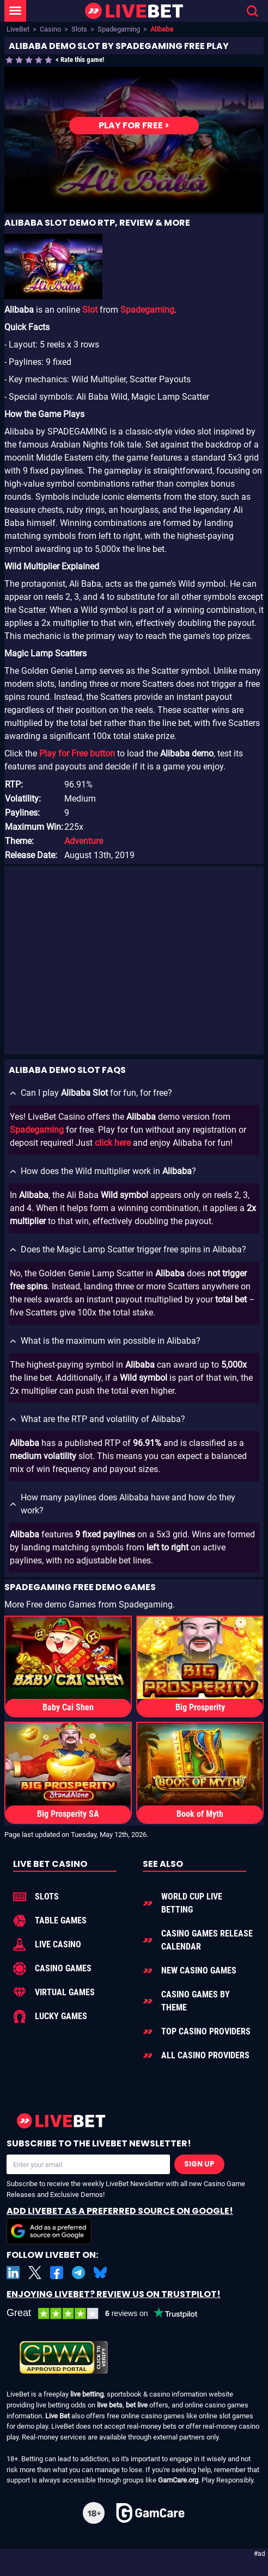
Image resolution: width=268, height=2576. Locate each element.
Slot (90, 310)
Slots (79, 29)
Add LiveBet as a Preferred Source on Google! (120, 2224)
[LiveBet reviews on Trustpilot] (110, 2313)
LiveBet (18, 29)
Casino (50, 29)
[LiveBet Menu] (15, 11)
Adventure (83, 841)
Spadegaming (119, 29)
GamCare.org (178, 2480)
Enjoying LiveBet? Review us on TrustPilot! (114, 2294)
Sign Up (199, 2164)
